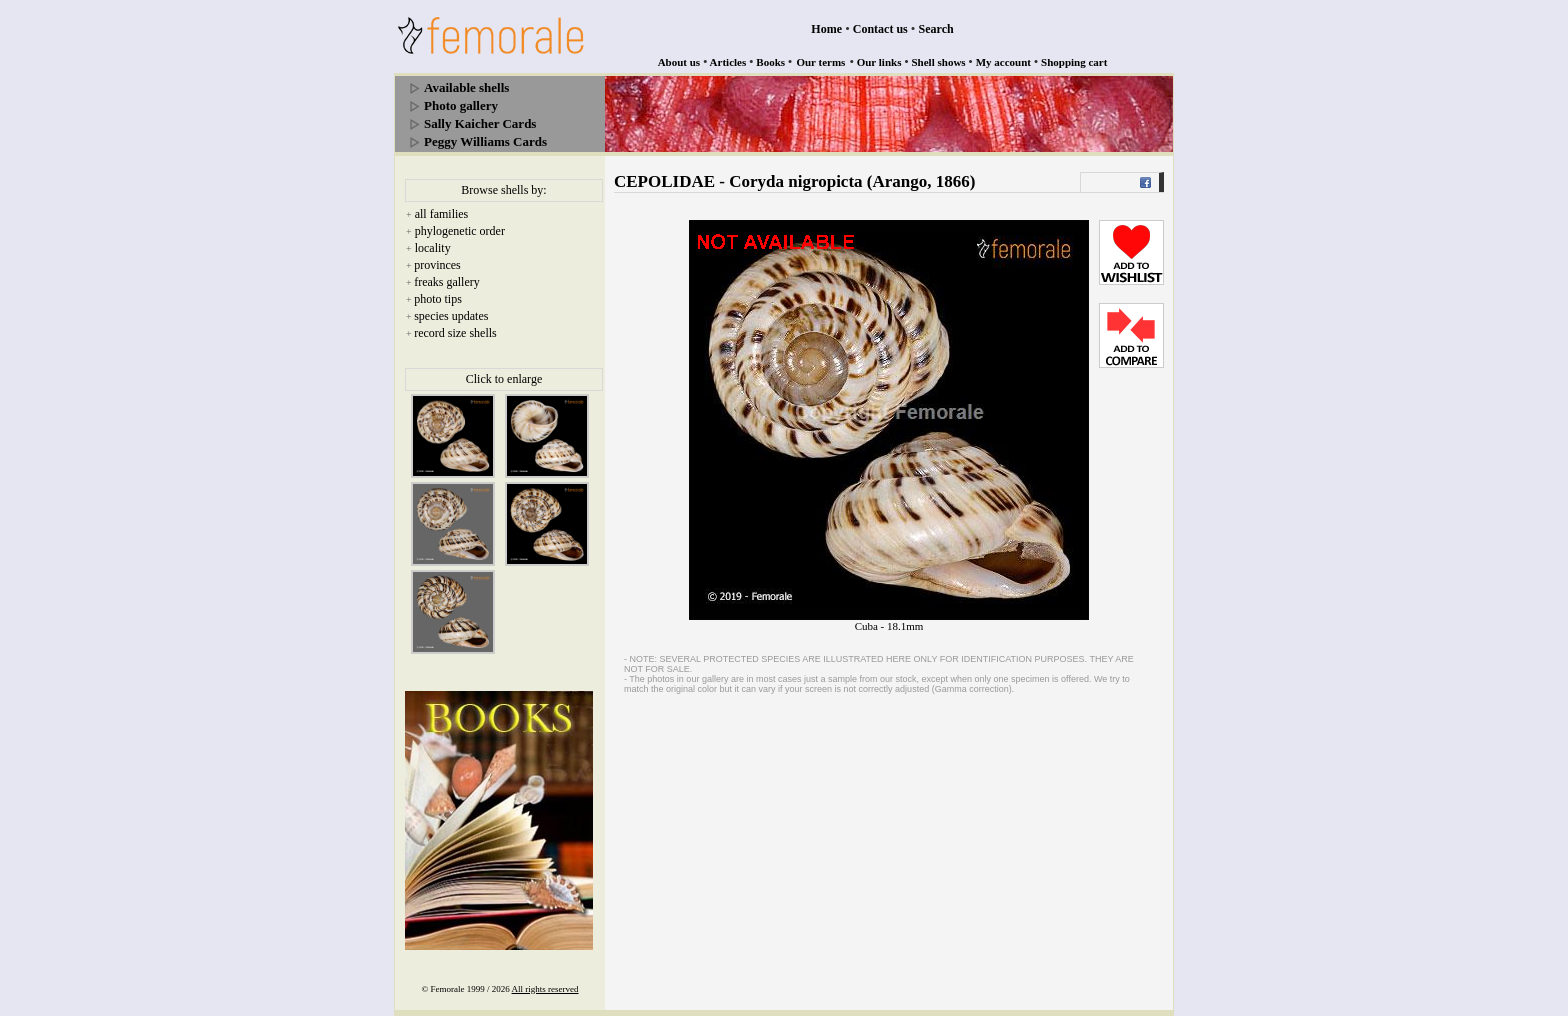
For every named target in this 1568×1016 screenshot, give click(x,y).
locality (433, 248)
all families (442, 214)
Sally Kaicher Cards (480, 123)
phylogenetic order (460, 231)
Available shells (466, 87)
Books (770, 62)
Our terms (820, 62)
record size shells (455, 333)
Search (936, 29)
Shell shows (939, 62)
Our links (879, 62)
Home (826, 29)
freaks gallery (447, 282)
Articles (728, 62)
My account (1003, 62)
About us (679, 62)
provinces (437, 265)
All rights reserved (545, 989)
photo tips (438, 299)
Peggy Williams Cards (485, 141)
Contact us (880, 29)
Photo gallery (461, 105)
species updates (451, 316)
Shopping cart (1074, 62)
